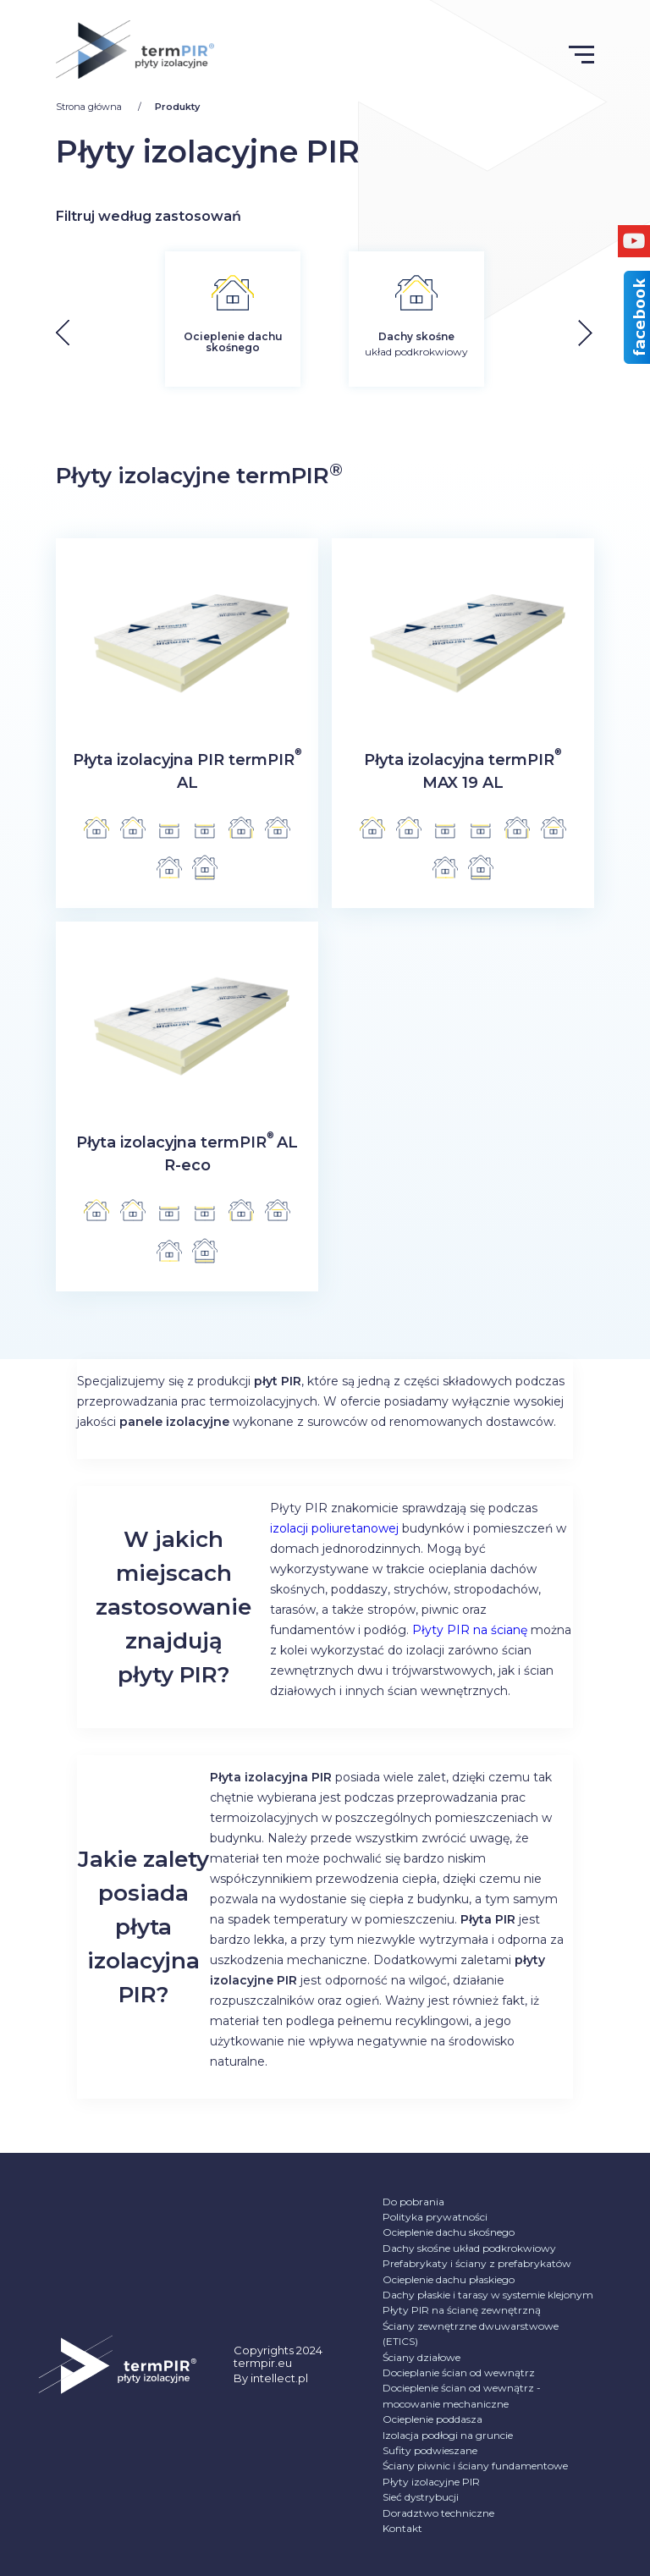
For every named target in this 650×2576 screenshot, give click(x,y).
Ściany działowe (421, 2357)
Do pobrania (413, 2201)
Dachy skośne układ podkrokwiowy (469, 2248)
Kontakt (402, 2528)
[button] (598, 333)
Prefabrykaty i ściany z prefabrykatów (477, 2263)
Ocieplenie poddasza (432, 2419)
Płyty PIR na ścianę (469, 1630)
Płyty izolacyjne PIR (431, 2481)
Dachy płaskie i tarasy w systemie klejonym (488, 2294)
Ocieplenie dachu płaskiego (449, 2279)
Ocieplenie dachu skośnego (449, 2232)
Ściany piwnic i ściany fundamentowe (475, 2465)
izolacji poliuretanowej (334, 1528)
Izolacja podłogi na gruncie (448, 2435)
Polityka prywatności (435, 2216)
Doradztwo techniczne (438, 2513)
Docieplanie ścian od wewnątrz (459, 2372)
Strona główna (90, 107)
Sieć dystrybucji (421, 2497)
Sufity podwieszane (430, 2450)
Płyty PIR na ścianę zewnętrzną (462, 2310)
